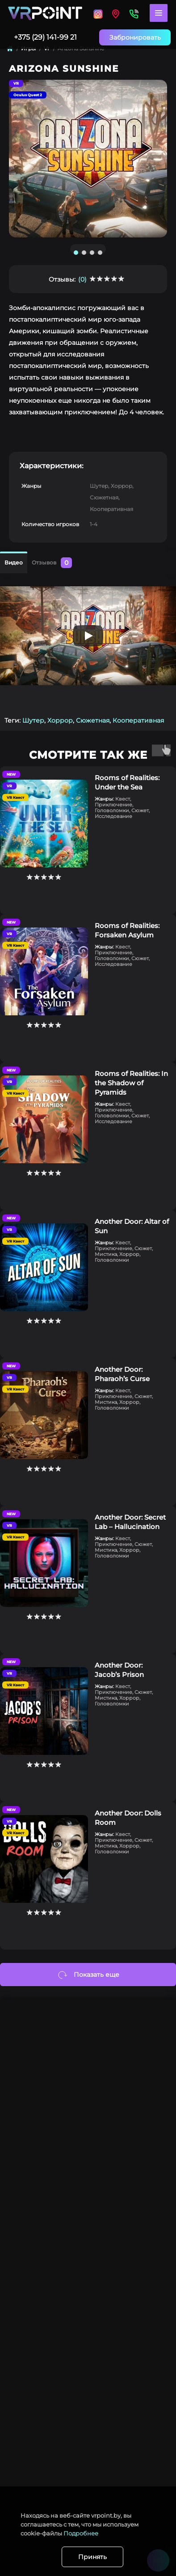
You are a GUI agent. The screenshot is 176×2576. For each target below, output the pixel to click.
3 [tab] (92, 252)
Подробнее (80, 2533)
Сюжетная (92, 720)
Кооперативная (138, 720)
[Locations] (98, 13)
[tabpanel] (88, 158)
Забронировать (135, 37)
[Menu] (159, 13)
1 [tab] (76, 252)
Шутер (33, 720)
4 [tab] (100, 252)
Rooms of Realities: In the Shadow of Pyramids (131, 1082)
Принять (92, 2557)
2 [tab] (84, 252)
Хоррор (60, 720)
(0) (82, 279)
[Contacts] (133, 13)
